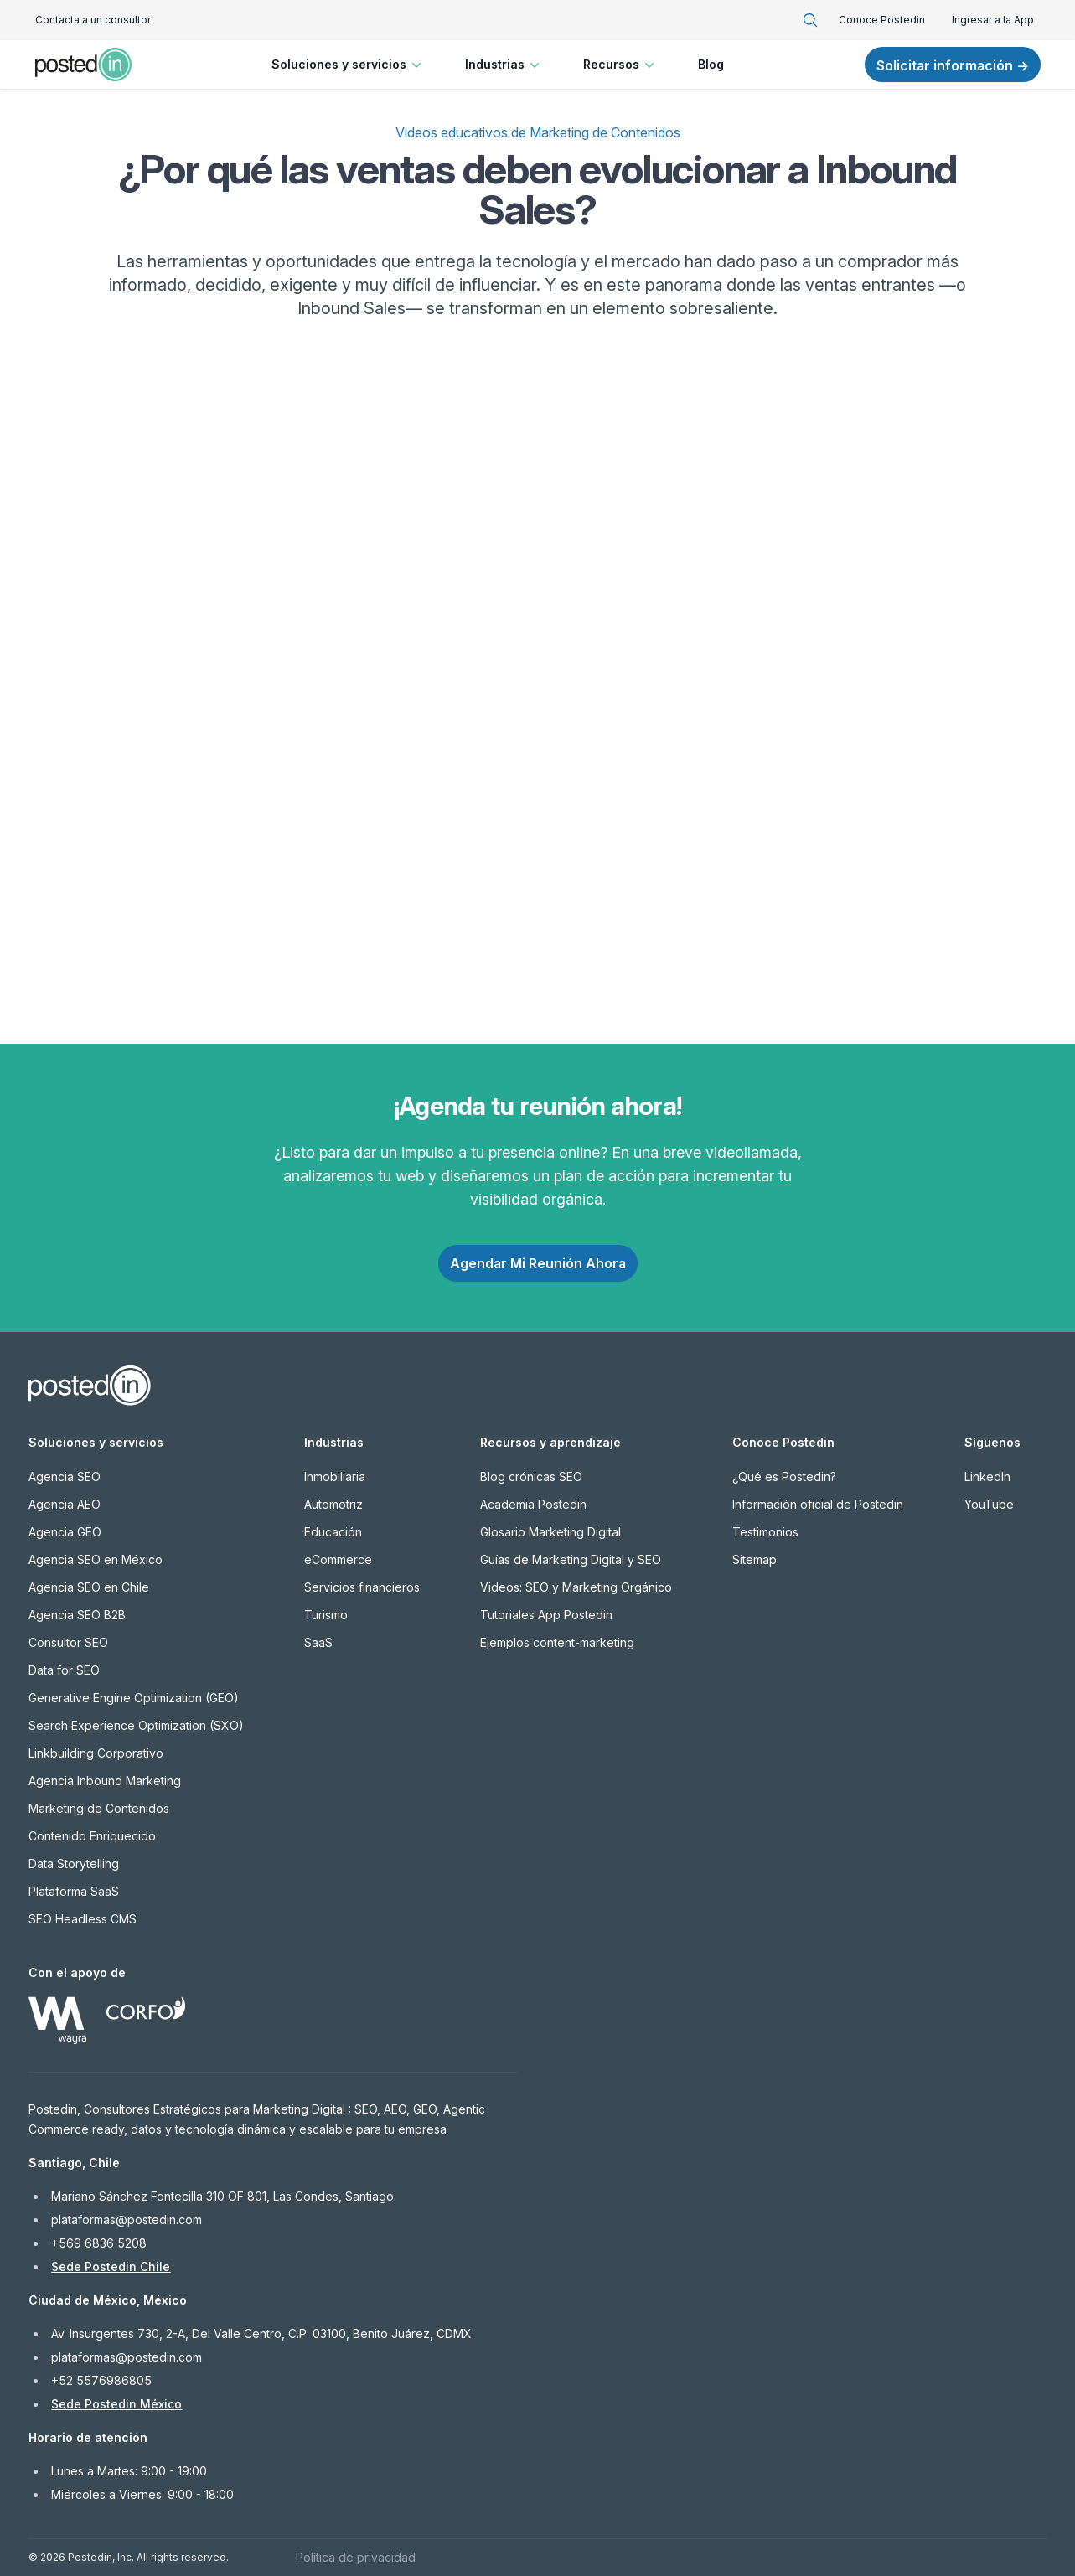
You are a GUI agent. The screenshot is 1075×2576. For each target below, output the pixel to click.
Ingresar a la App (993, 19)
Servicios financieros (362, 1587)
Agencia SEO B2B (77, 1615)
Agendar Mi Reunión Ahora (538, 1263)
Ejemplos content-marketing (557, 1642)
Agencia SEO (64, 1476)
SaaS (318, 1642)
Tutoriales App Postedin (546, 1615)
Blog (711, 64)
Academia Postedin (533, 1504)
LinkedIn (987, 1476)
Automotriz (333, 1504)
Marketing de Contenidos (98, 1808)
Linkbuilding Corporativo (95, 1753)
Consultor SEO (68, 1642)
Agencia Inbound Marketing (104, 1780)
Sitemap (754, 1559)
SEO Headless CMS (82, 1919)
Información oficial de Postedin (817, 1504)
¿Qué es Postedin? (784, 1476)
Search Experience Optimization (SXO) (136, 1725)
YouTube (989, 1504)
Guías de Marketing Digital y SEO (570, 1559)
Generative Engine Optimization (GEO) (133, 1698)
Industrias (504, 64)
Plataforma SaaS (73, 1891)
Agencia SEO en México (95, 1559)
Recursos (620, 64)
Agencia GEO (64, 1532)
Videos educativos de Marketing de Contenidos (537, 132)
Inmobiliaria (334, 1476)
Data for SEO (64, 1670)
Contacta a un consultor (93, 19)
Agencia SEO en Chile (88, 1587)
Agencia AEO (64, 1504)
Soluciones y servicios (348, 64)
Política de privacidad (356, 2557)
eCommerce (338, 1559)
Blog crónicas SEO (531, 1476)
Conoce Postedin (882, 19)
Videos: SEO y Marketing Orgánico (576, 1587)
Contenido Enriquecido (92, 1836)
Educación (333, 1532)
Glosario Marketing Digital (550, 1532)
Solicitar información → (952, 65)
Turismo (326, 1615)
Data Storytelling (73, 1863)
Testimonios (765, 1532)
